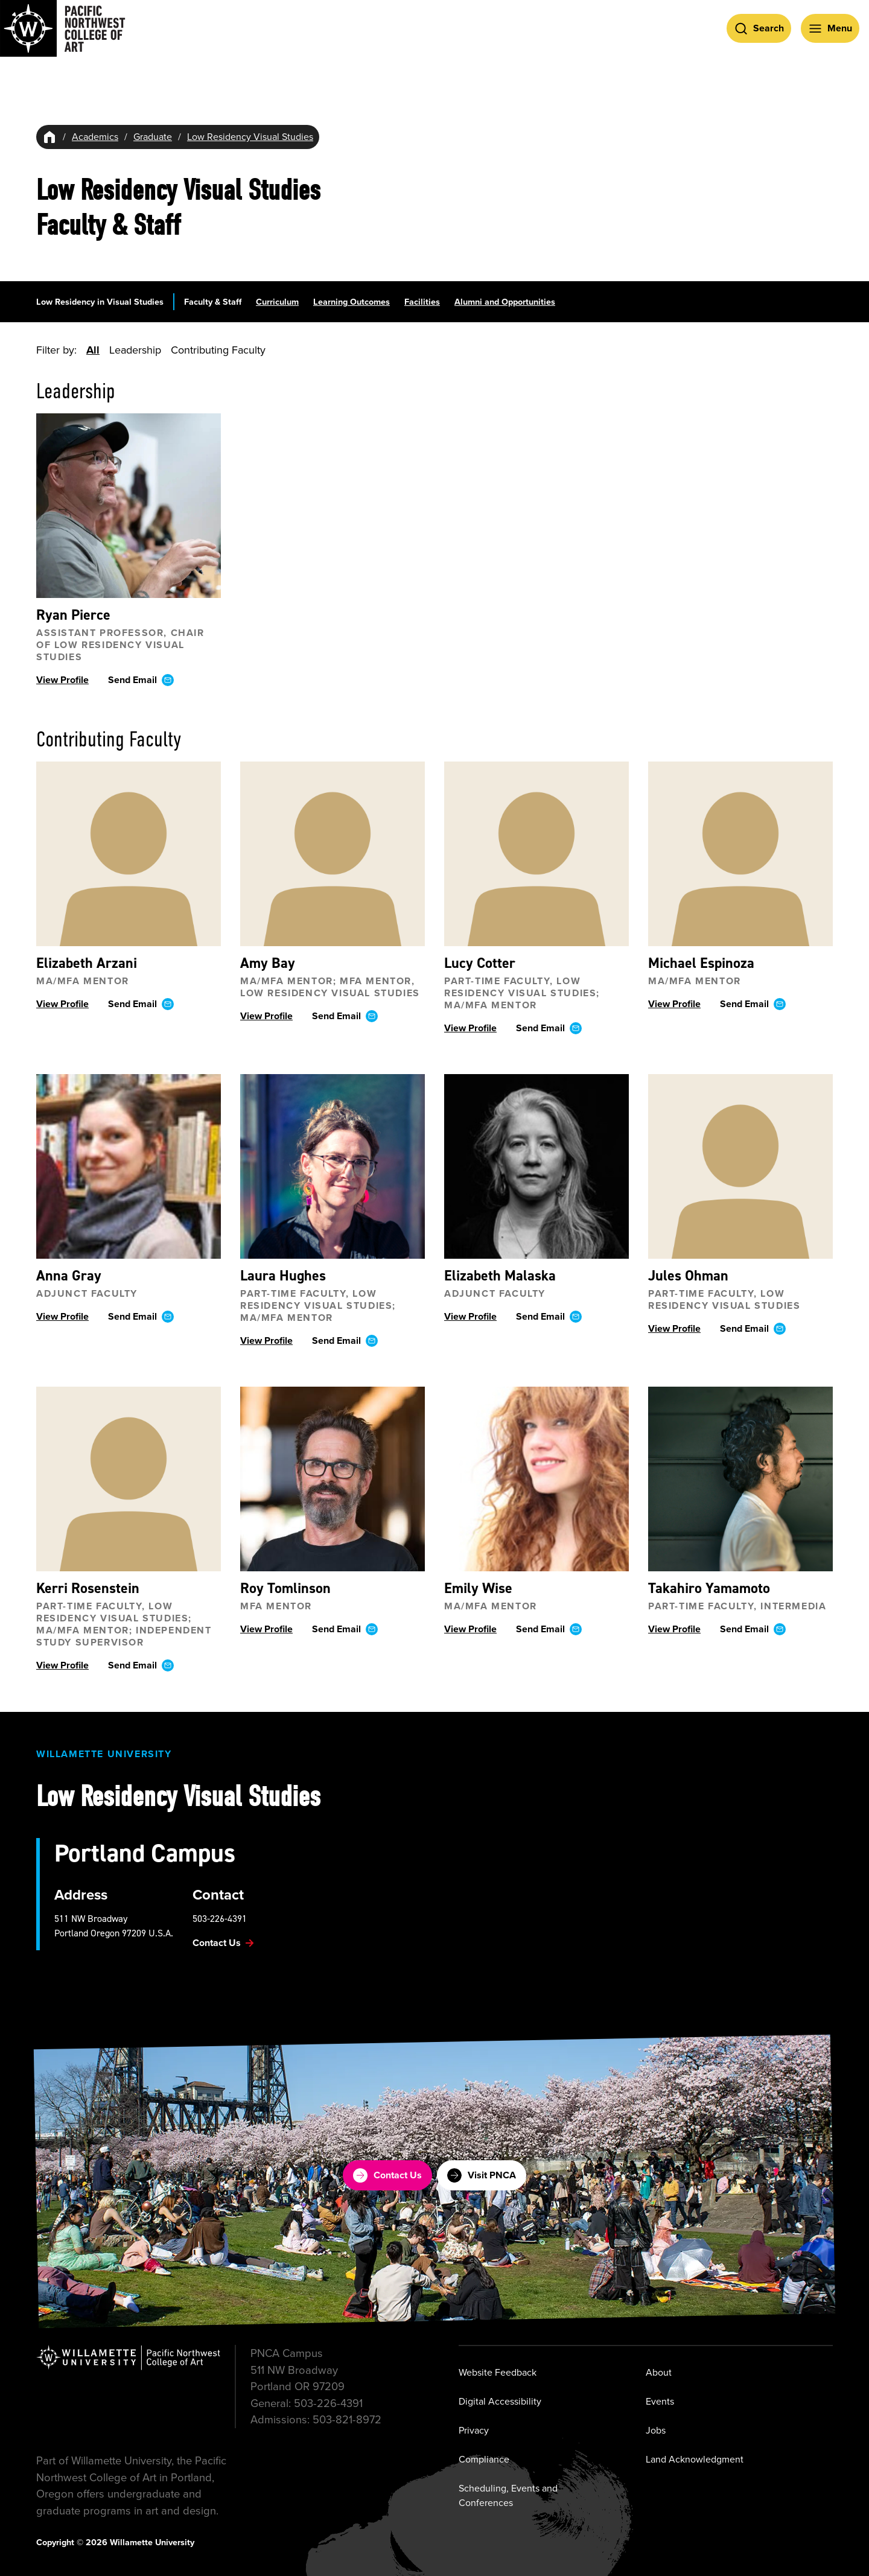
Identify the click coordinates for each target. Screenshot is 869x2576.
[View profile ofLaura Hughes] (332, 1167)
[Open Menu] (830, 28)
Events (660, 2401)
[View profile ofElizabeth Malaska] (536, 1167)
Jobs (656, 2430)
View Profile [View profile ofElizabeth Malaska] (470, 1317)
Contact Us (387, 2175)
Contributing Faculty (218, 350)
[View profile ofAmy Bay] (332, 854)
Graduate (152, 137)
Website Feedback (497, 2372)
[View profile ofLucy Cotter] (536, 854)
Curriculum (277, 301)
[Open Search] (759, 28)
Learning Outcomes (351, 301)
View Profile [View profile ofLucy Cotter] (470, 1028)
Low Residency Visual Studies (250, 137)
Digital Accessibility (500, 2401)
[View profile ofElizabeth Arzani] (128, 854)
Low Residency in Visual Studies (100, 301)
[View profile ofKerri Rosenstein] (128, 1479)
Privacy (474, 2430)
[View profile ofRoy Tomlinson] (332, 1479)
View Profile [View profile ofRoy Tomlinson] (266, 1629)
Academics (95, 137)
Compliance (484, 2459)
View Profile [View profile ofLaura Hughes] (266, 1341)
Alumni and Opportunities (504, 301)
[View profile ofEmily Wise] (536, 1479)
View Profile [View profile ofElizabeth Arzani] (62, 1004)
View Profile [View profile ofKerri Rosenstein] (62, 1666)
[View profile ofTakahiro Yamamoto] (740, 1479)
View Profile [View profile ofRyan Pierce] (62, 680)
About (659, 2372)
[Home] (49, 137)
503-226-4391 (220, 1918)
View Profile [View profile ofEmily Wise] (470, 1629)
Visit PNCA (481, 2175)
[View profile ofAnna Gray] (128, 1167)
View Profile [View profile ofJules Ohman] (674, 1329)
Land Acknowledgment (694, 2459)
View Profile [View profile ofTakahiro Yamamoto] (674, 1629)
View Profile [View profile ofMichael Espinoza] (674, 1004)
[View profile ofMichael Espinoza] (740, 854)
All (93, 350)
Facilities (422, 301)
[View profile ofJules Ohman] (740, 1167)
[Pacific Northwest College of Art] (63, 28)
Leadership (135, 350)
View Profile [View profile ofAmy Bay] (266, 1016)
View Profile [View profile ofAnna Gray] (62, 1317)
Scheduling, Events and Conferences (508, 2495)
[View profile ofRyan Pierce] (128, 505)
